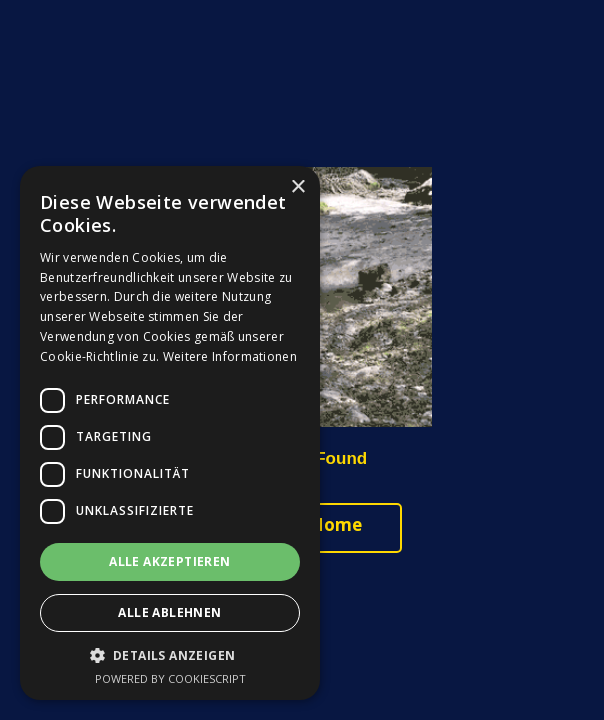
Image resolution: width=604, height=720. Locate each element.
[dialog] (170, 433)
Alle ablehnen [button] (169, 612)
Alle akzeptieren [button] (169, 561)
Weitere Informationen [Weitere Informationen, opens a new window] (230, 356)
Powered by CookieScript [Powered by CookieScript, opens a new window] (170, 678)
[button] (170, 655)
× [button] (297, 187)
